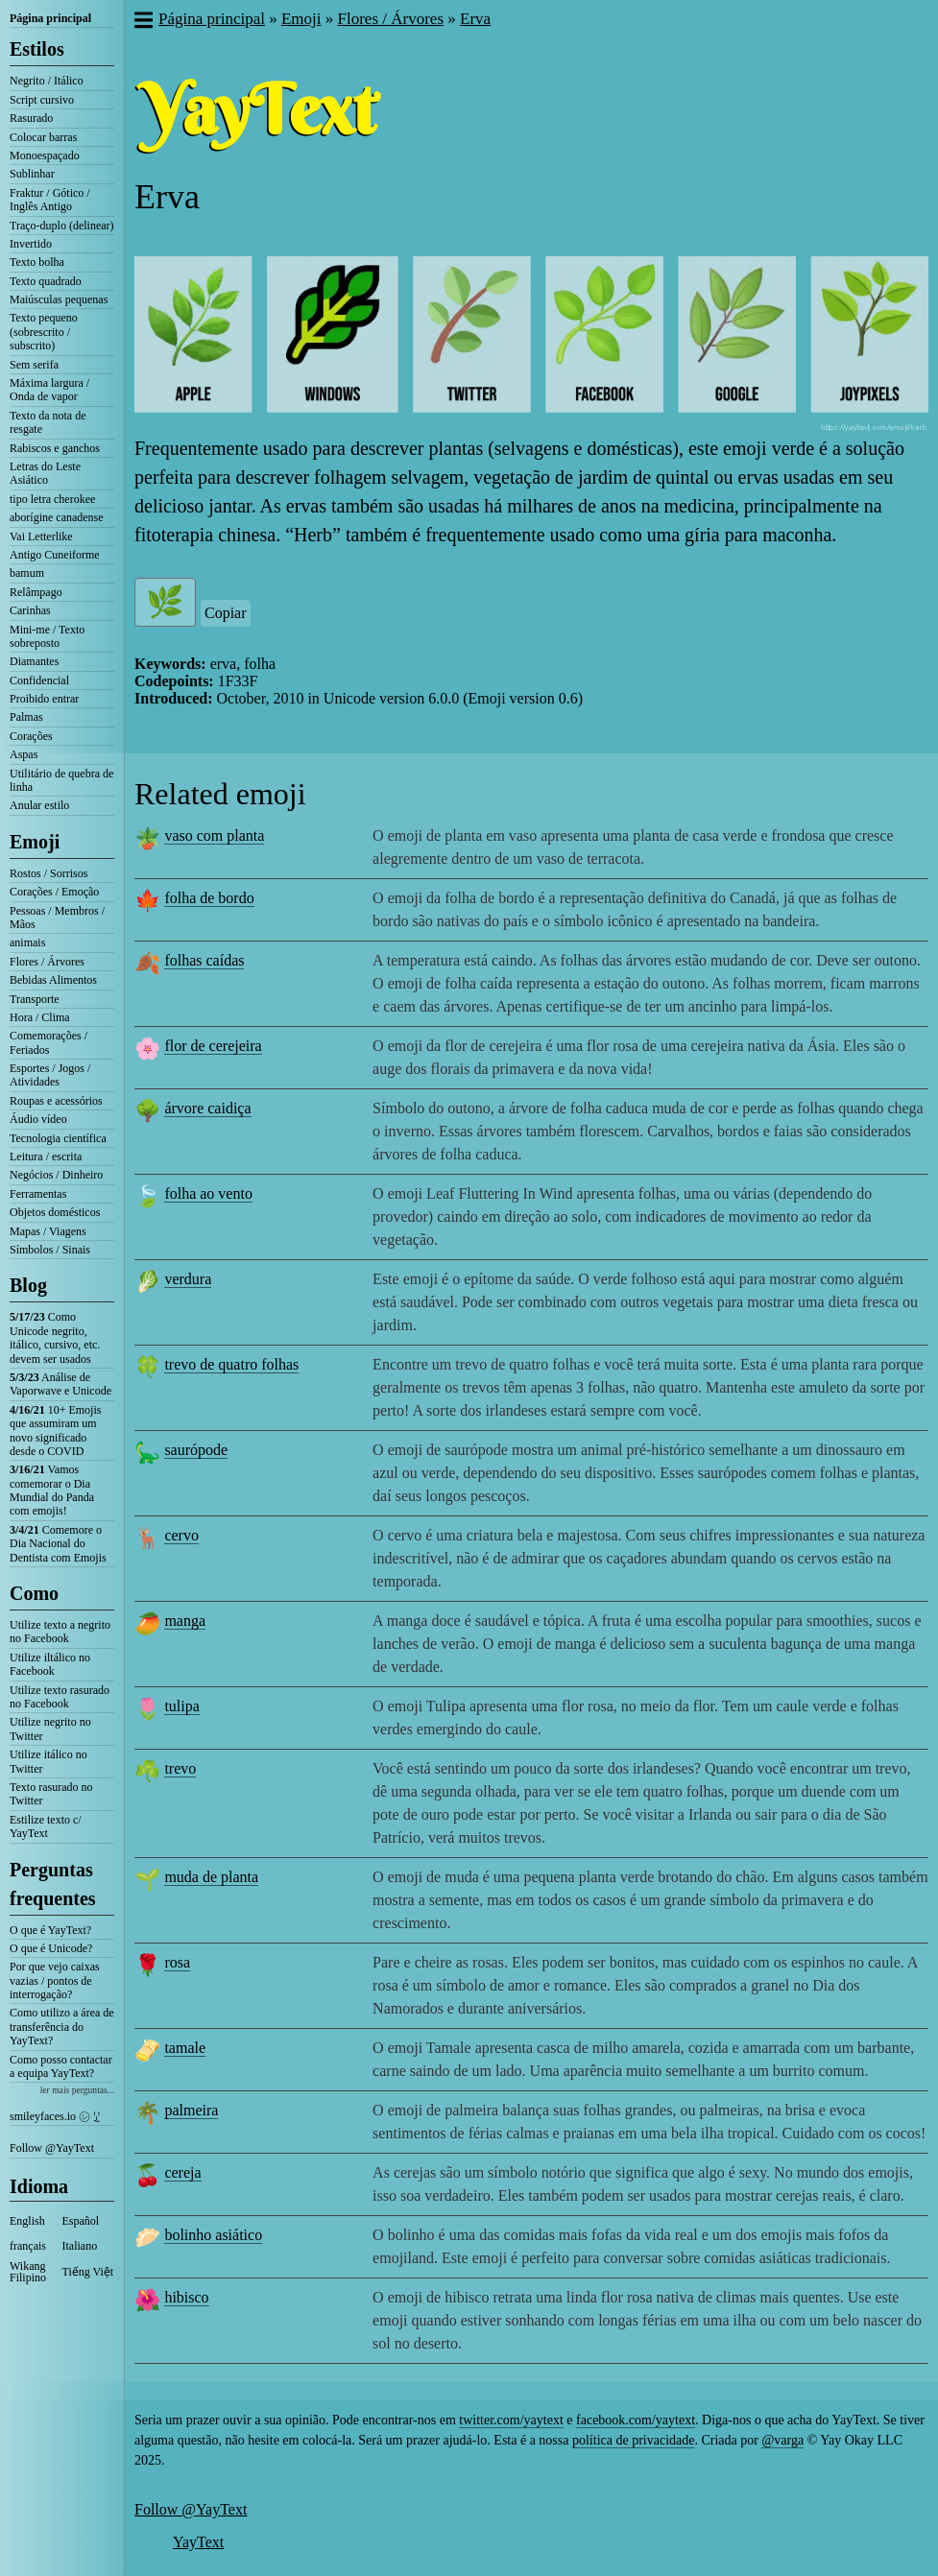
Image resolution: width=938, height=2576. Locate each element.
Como (34, 1593)
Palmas (26, 717)
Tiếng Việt (88, 2271)
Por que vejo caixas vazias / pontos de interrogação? (55, 1980)
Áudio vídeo (38, 1119)
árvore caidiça (207, 1108)
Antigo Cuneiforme (55, 554)
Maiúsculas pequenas (59, 299)
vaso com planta (214, 835)
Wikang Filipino (28, 2271)
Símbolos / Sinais (50, 1249)
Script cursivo (42, 100)
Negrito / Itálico (47, 80)
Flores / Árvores (47, 961)
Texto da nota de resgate (47, 422)
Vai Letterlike (41, 536)
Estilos (37, 49)
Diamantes (34, 661)
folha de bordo (208, 898)
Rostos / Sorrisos (48, 873)
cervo (181, 1535)
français (28, 2246)
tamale (184, 2047)
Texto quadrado (46, 281)
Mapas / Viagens (48, 1231)
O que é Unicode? (51, 1948)
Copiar (225, 613)
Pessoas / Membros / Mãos (57, 917)
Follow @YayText (52, 2148)
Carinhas (30, 610)
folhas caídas (204, 960)
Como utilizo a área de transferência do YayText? (62, 2026)
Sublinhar (32, 173)
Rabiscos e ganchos (55, 448)
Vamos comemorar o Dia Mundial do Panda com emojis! (52, 1490)
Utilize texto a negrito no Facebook (60, 1631)
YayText (198, 2542)
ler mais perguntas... (77, 2090)
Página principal (50, 18)
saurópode (196, 1450)
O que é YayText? (50, 1930)
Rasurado (31, 118)
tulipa (181, 1706)
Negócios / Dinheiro (56, 1174)
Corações (31, 736)
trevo (180, 1768)
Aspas (23, 754)
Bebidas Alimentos (53, 980)
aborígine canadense (57, 517)
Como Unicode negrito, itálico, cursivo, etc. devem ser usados (55, 1337)
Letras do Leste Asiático (45, 473)
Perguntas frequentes (53, 1884)
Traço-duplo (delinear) (62, 225)
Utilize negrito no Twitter (50, 1728)
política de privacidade (633, 2440)
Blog (28, 1285)
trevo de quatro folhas (231, 1364)
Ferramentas (38, 1194)
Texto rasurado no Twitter (51, 1793)
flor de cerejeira (212, 1046)
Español (81, 2221)
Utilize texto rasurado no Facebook (59, 1696)
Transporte (35, 999)
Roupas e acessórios (56, 1101)
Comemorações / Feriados (48, 1042)
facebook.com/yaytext (635, 2420)
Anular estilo (39, 805)
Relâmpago (36, 592)
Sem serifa (34, 364)
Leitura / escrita (46, 1156)
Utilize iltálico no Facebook (50, 1664)
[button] (142, 22)
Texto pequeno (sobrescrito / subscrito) (44, 331)
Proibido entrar (44, 698)
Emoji (35, 841)
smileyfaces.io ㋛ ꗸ (55, 2116)
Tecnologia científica (58, 1138)
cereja (182, 2172)
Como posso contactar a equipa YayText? (61, 2066)
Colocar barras (43, 137)
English (27, 2221)
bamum (27, 573)
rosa (177, 1962)
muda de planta (211, 1877)
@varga (782, 2440)
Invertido (31, 243)
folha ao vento (208, 1193)
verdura (187, 1279)
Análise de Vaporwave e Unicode (60, 1384)
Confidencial (39, 680)
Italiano (80, 2246)
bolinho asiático (213, 2235)
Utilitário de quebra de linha (61, 780)
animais (27, 942)
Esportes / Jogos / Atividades (50, 1074)
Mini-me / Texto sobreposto (47, 636)
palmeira (191, 2110)
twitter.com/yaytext (511, 2420)
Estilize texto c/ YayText (46, 1826)
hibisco (186, 2297)
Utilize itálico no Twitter (48, 1761)
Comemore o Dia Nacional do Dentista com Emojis (58, 1543)
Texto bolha (37, 262)
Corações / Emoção (54, 891)
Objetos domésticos (55, 1212)
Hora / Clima (40, 1017)
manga (184, 1620)
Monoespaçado (45, 155)
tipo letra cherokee (52, 499)
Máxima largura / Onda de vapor (49, 389)
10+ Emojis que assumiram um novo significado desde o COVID (55, 1430)
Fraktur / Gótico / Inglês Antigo (50, 199)
